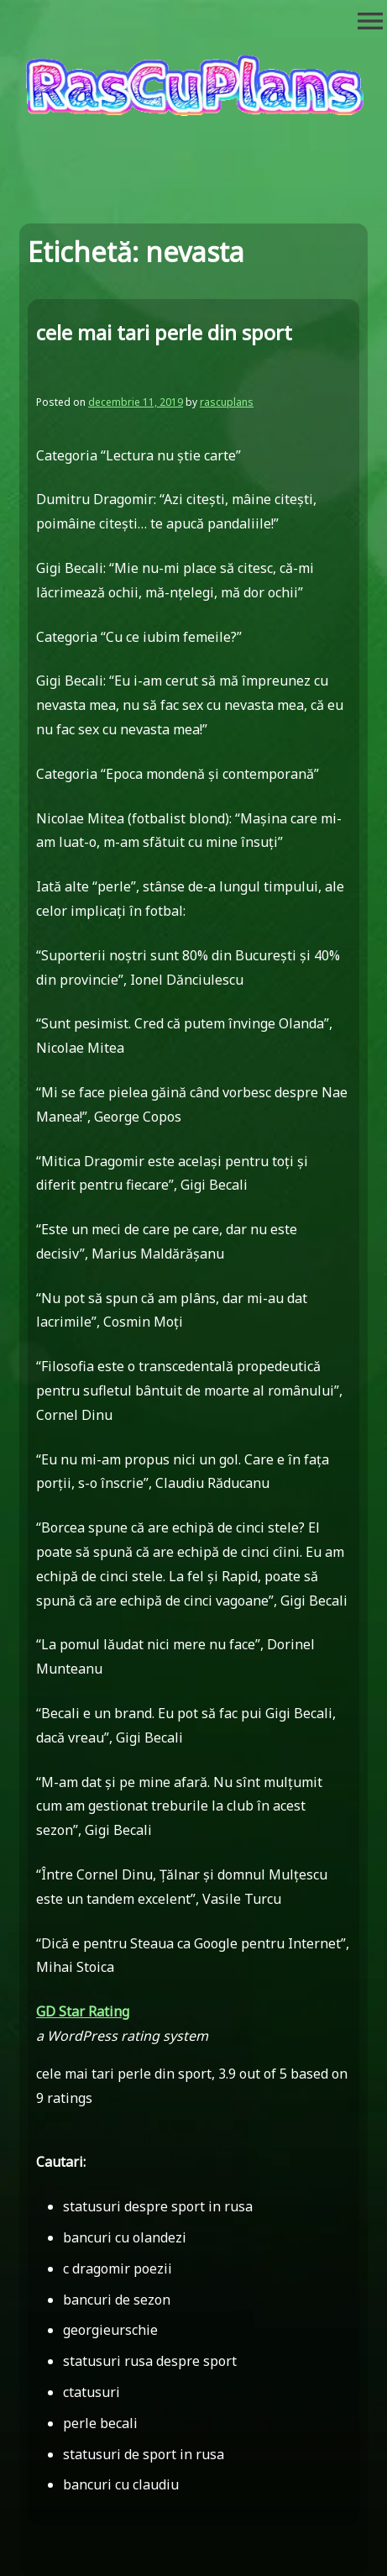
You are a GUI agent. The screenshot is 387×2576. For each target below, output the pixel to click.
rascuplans (227, 402)
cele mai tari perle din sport (164, 332)
